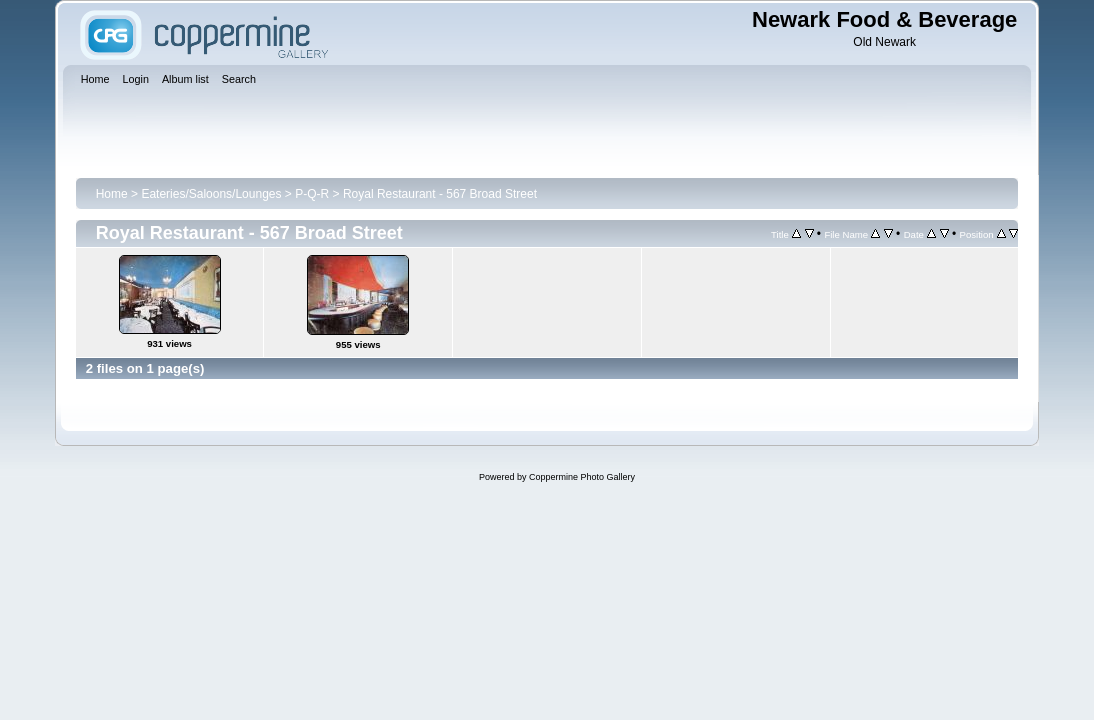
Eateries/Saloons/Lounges (211, 194)
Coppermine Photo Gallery (582, 477)
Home (112, 194)
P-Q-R (312, 194)
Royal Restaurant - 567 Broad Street (440, 194)
